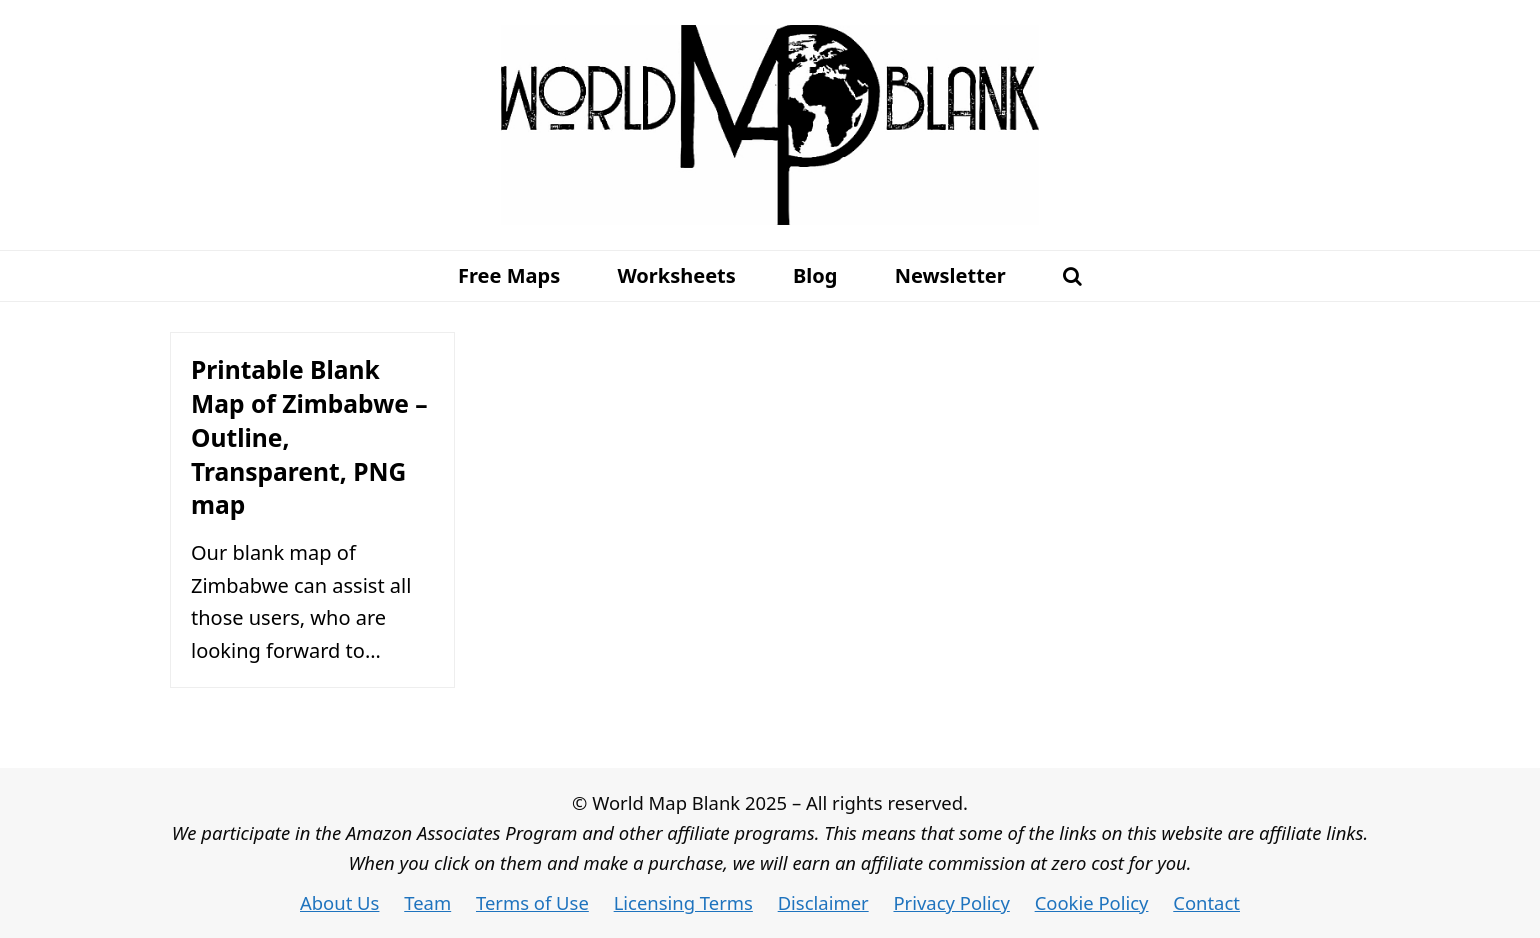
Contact (1206, 902)
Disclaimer (823, 902)
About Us (339, 902)
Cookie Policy (1092, 902)
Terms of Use (532, 902)
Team (427, 902)
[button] (1072, 276)
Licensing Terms (683, 902)
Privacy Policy (951, 902)
